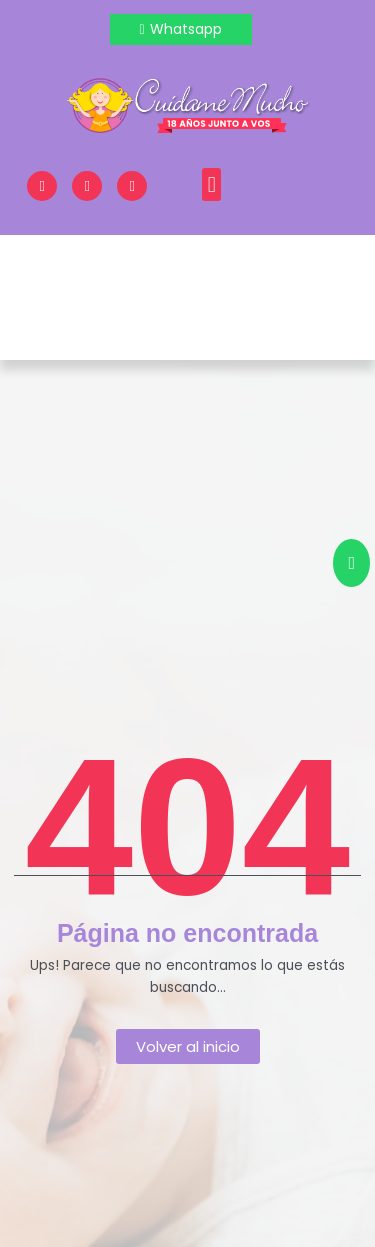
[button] (211, 184)
